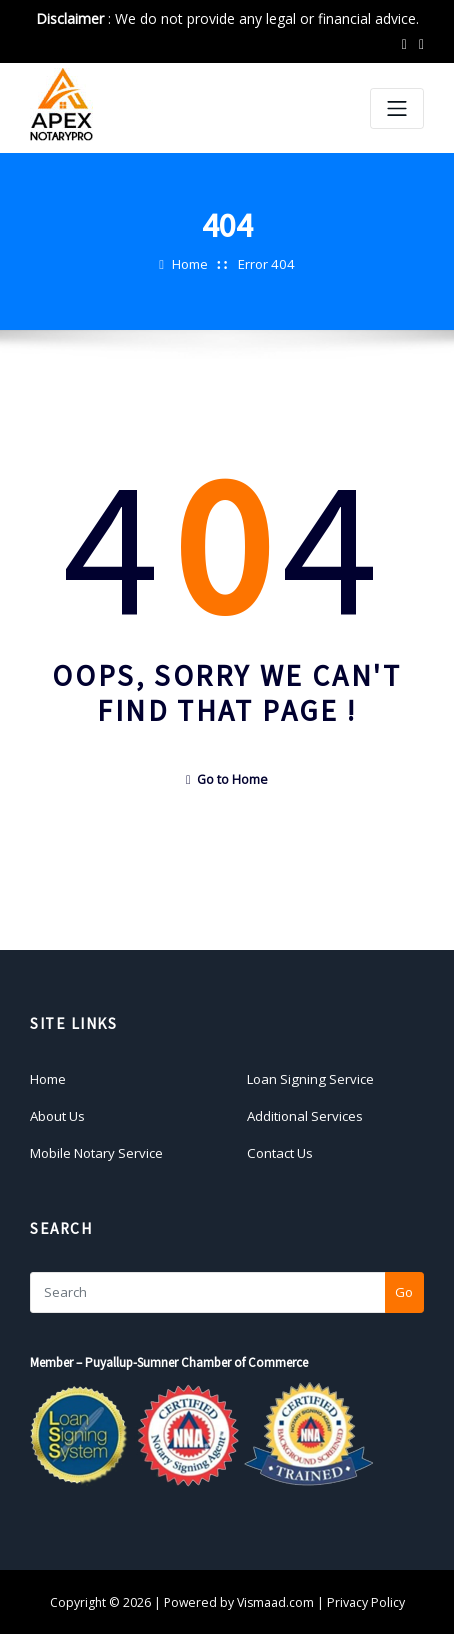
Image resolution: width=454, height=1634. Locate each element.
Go (404, 1290)
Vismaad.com (276, 1600)
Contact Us (279, 1151)
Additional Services (305, 1114)
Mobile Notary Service (96, 1151)
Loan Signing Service (309, 1078)
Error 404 (266, 264)
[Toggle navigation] (397, 108)
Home (192, 264)
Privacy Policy (366, 1600)
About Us (57, 1114)
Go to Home (227, 779)
